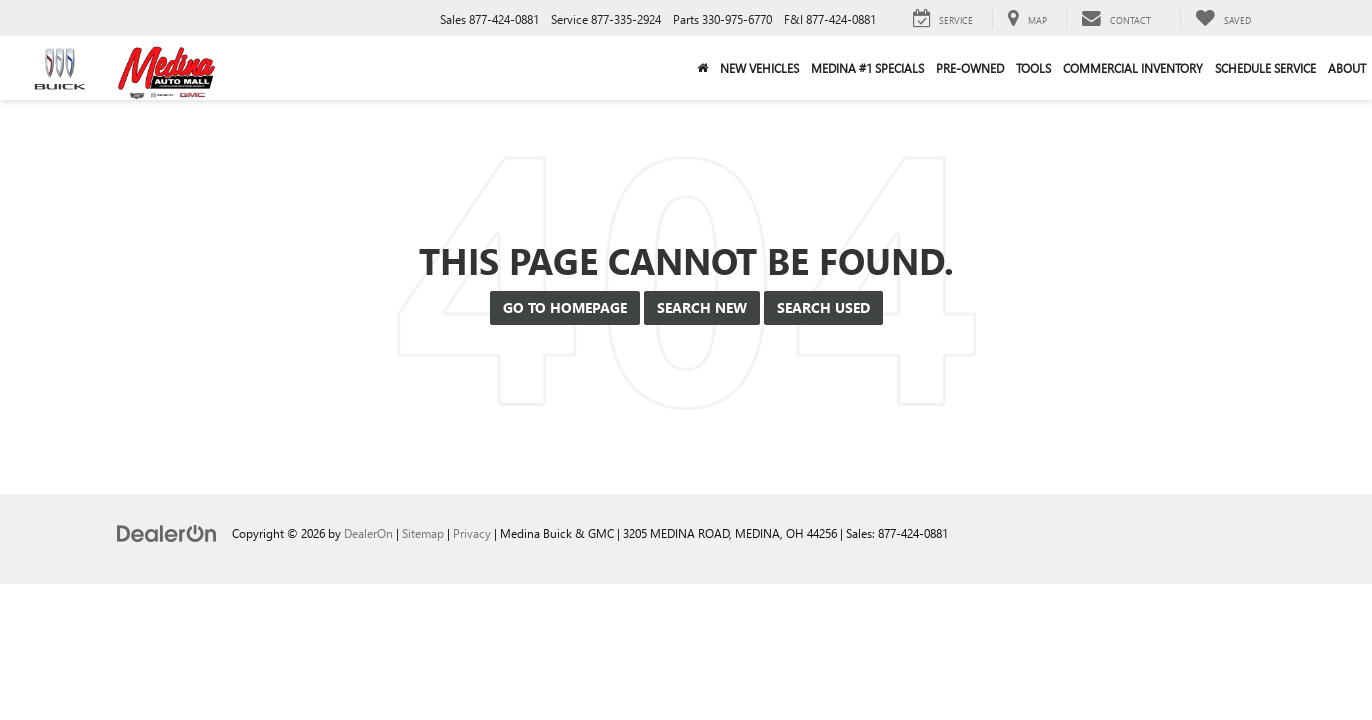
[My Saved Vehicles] (1223, 19)
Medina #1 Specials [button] (867, 68)
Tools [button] (1033, 68)
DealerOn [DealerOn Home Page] (368, 533)
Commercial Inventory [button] (1133, 68)
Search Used (823, 307)
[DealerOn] (167, 532)
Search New (702, 307)
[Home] (702, 68)
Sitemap (423, 533)
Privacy (472, 533)
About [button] (1347, 68)
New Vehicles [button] (759, 68)
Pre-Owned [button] (970, 68)
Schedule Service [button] (1265, 68)
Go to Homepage (565, 307)
